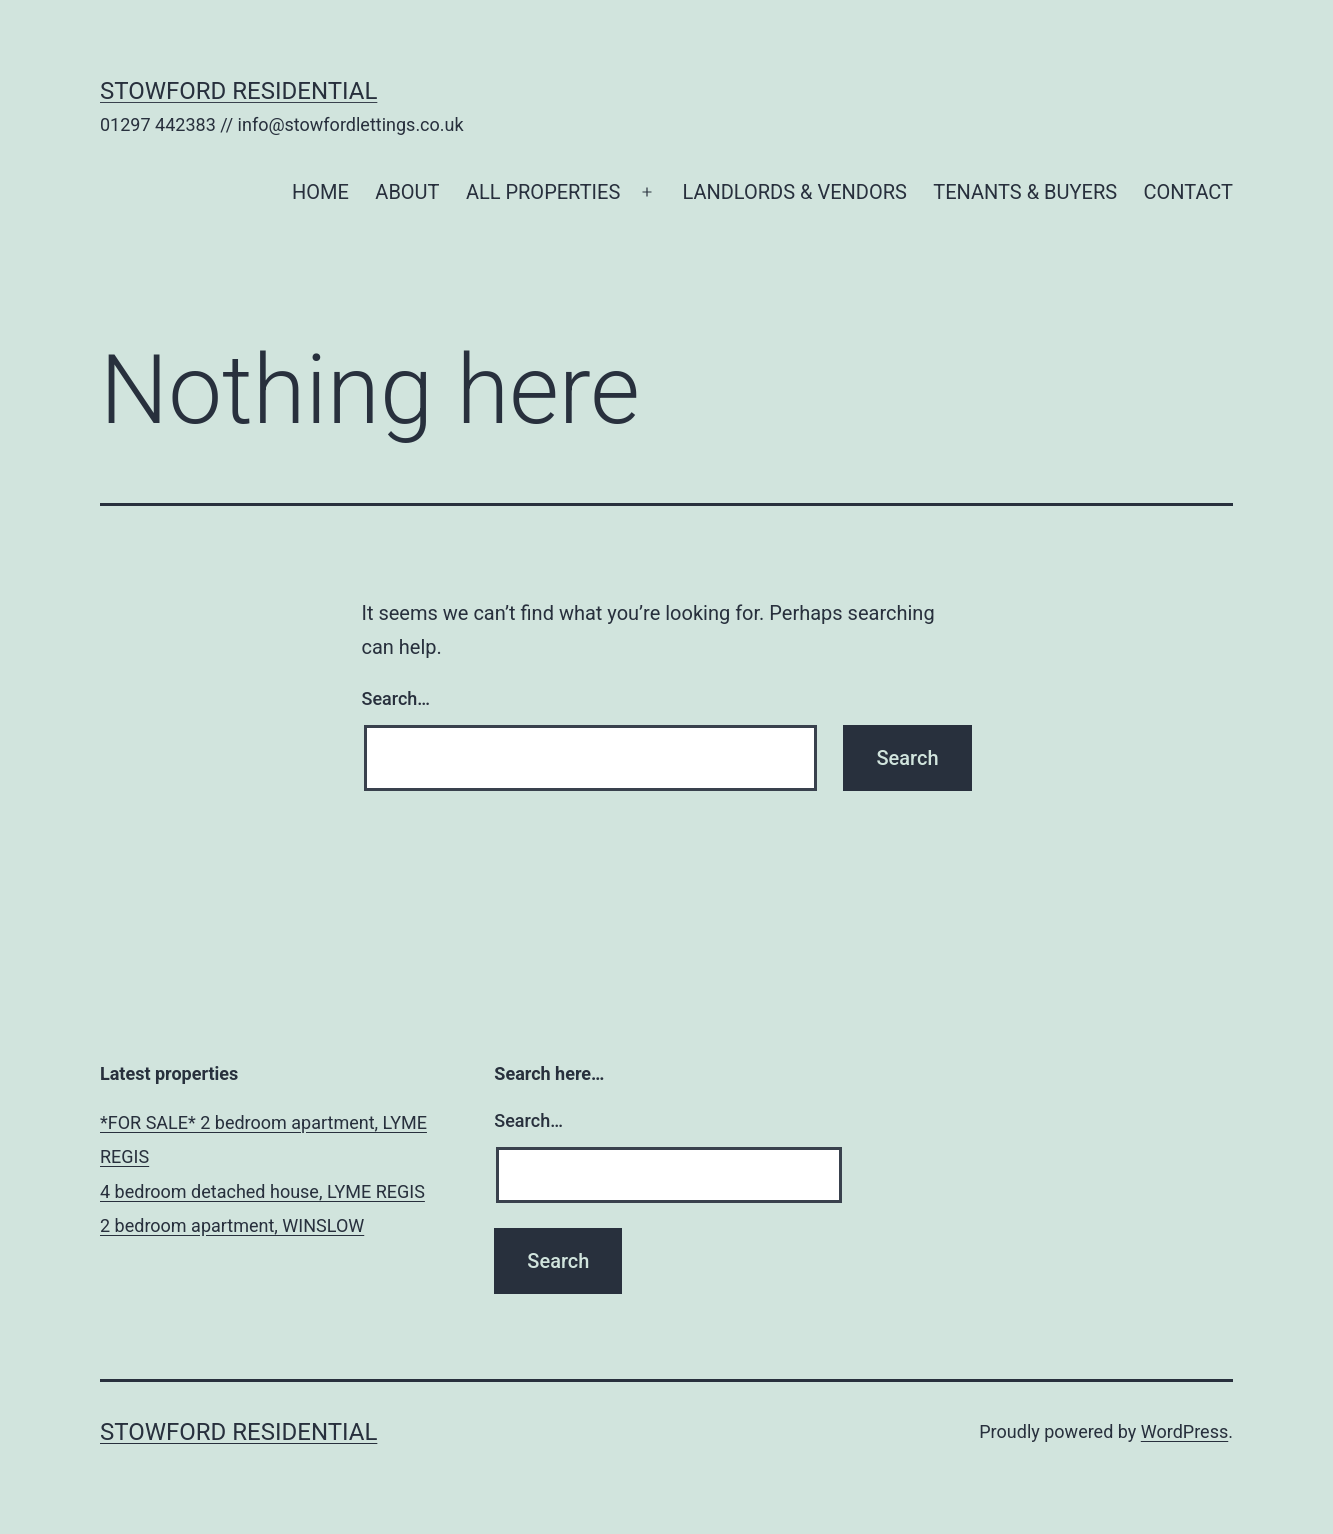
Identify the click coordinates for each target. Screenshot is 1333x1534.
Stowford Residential (238, 91)
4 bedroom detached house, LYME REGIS (262, 1191)
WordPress (1184, 1431)
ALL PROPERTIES (543, 192)
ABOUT (407, 192)
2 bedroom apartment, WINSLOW (232, 1225)
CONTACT (1188, 192)
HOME (320, 192)
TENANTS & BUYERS (1025, 192)
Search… (396, 698)
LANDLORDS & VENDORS (794, 192)
